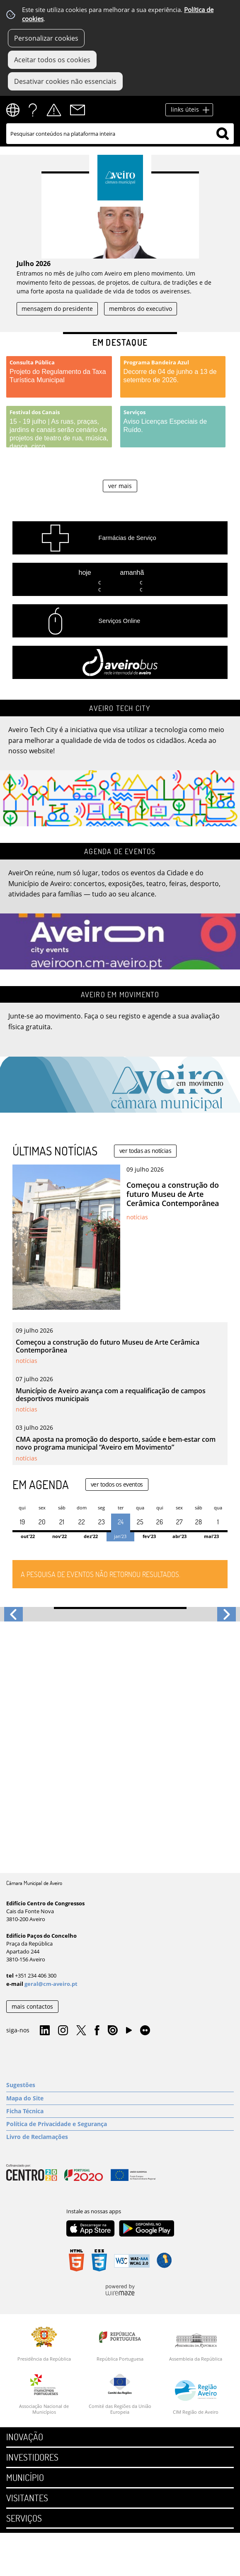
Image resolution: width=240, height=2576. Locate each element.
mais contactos (32, 2006)
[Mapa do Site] (120, 2098)
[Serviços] (173, 426)
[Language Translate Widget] (15, 110)
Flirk (145, 2030)
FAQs (33, 110)
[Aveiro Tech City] (120, 763)
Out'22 (28, 1536)
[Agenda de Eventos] (120, 906)
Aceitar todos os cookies (52, 59)
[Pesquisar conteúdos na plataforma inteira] (222, 133)
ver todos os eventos (117, 1484)
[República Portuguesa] (120, 2344)
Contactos (77, 110)
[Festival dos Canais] (59, 426)
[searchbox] (120, 133)
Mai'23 (211, 1536)
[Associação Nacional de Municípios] (44, 2394)
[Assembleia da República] (195, 2347)
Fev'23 (149, 1536)
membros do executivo (140, 309)
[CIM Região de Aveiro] (195, 2397)
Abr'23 (179, 1536)
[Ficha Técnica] (120, 2111)
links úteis (185, 109)
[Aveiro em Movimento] (120, 1049)
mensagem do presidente (57, 309)
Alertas (54, 110)
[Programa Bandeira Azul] (173, 377)
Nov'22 (59, 1536)
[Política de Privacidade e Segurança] (120, 2124)
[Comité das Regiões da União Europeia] (120, 2394)
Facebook (97, 2030)
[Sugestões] (120, 2085)
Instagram (63, 2030)
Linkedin (45, 2030)
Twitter (81, 2030)
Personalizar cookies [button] (46, 38)
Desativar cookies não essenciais (65, 81)
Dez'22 (91, 1536)
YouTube (129, 2032)
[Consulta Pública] (59, 377)
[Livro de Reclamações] (120, 2137)
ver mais (120, 486)
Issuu (113, 2030)
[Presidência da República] (44, 2344)
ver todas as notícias (145, 1151)
